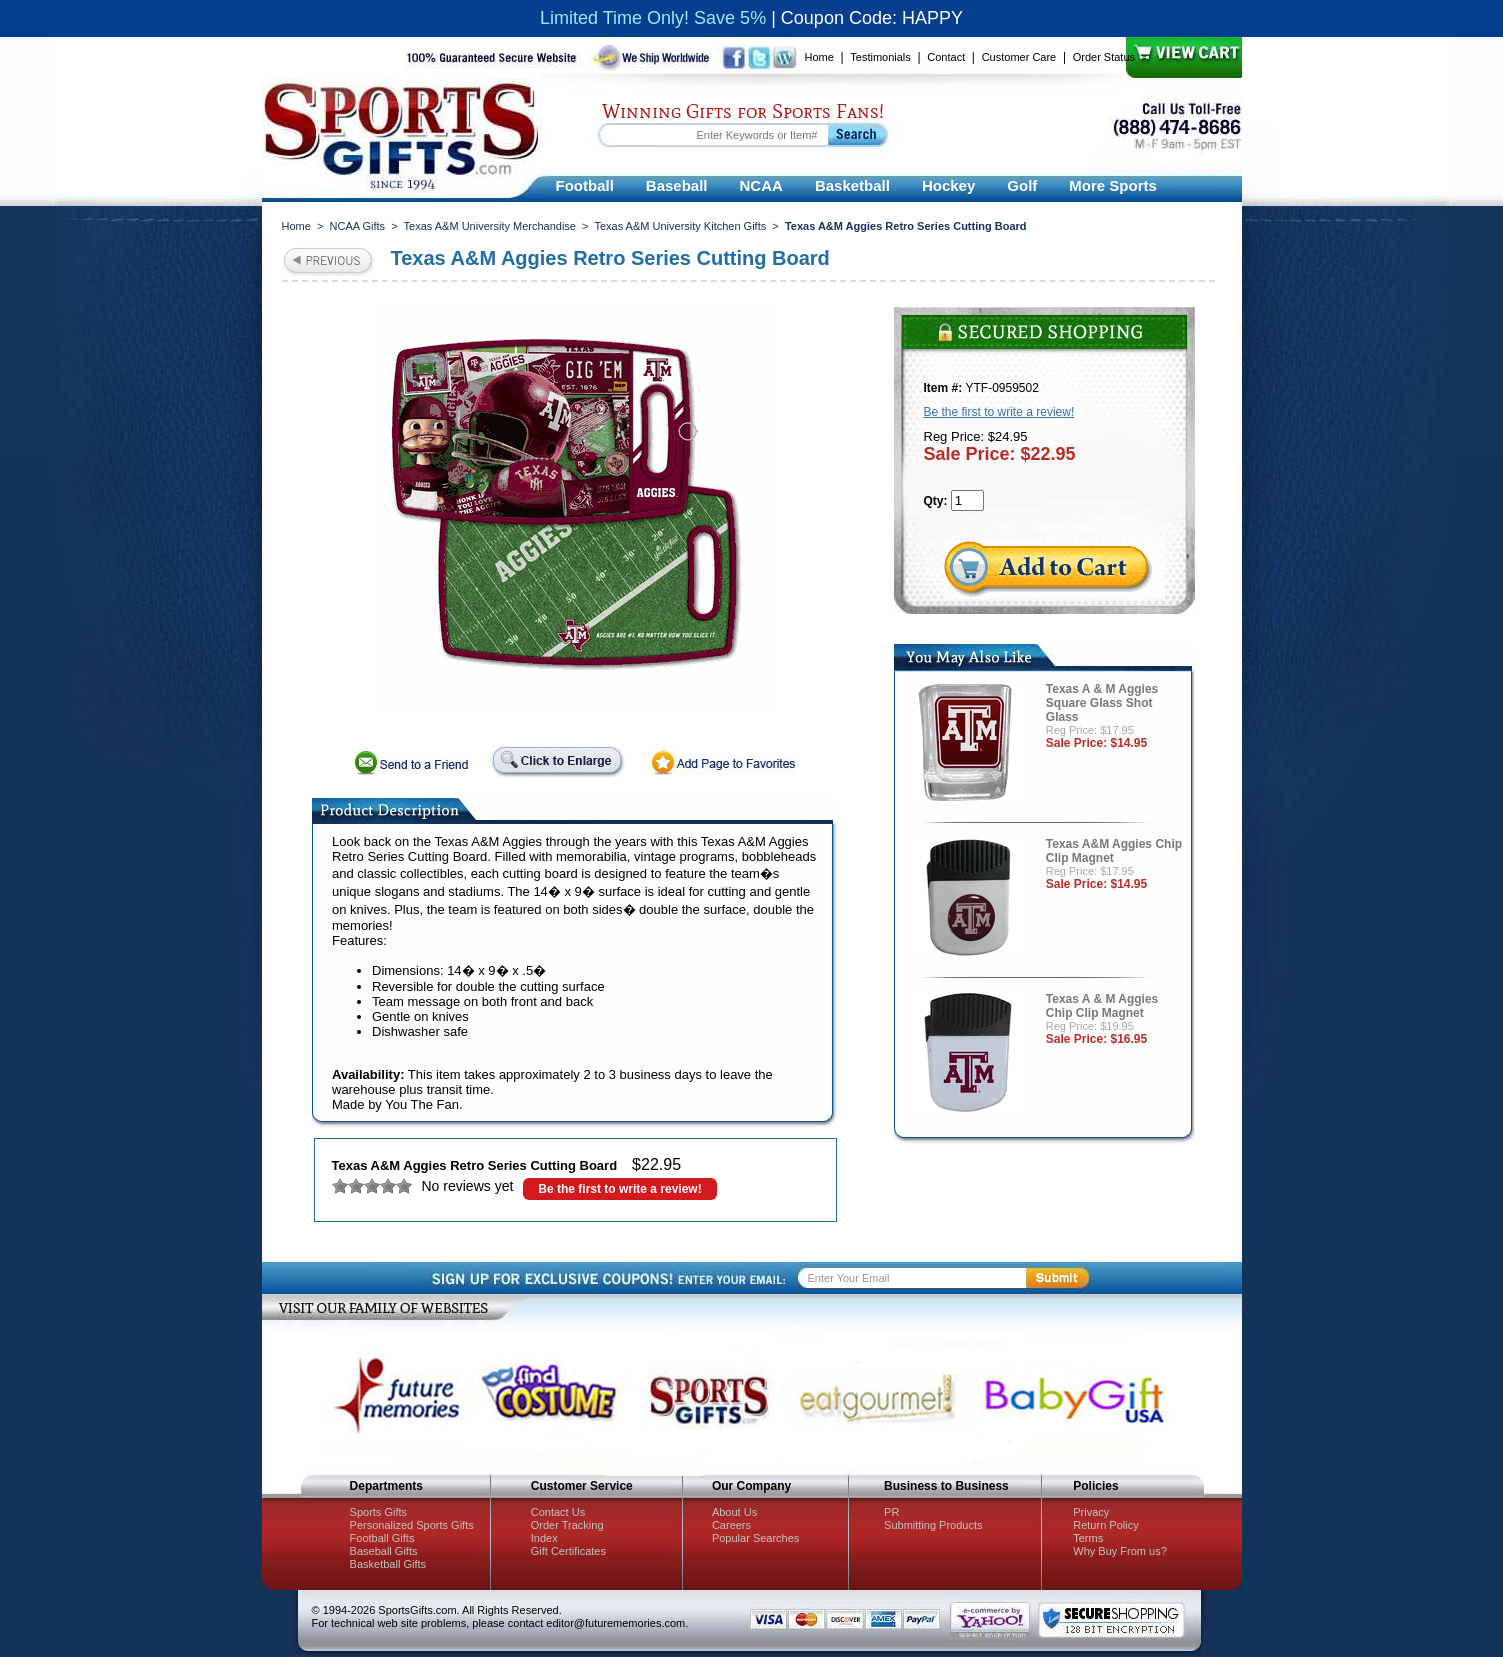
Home (819, 57)
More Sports (1113, 185)
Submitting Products (933, 1525)
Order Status (1104, 57)
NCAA (761, 185)
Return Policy (1105, 1525)
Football (585, 185)
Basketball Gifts (388, 1564)
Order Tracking (567, 1525)
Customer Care (1019, 57)
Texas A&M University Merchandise (490, 226)
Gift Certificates (568, 1551)
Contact (946, 57)
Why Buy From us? (1120, 1551)
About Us (734, 1512)
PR (891, 1512)
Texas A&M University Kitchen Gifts (680, 226)
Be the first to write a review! (619, 1189)
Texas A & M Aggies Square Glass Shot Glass (1102, 703)
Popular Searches (755, 1538)
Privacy (1091, 1512)
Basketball (852, 185)
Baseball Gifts (384, 1551)
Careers (731, 1525)
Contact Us (558, 1512)
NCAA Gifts (358, 226)
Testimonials (880, 57)
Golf (1022, 185)
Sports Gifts (378, 1512)
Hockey (948, 185)
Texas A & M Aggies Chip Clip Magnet (1102, 1006)
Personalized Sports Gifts (412, 1525)
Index (544, 1538)
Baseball (677, 185)
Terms (1088, 1538)
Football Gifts (382, 1538)
